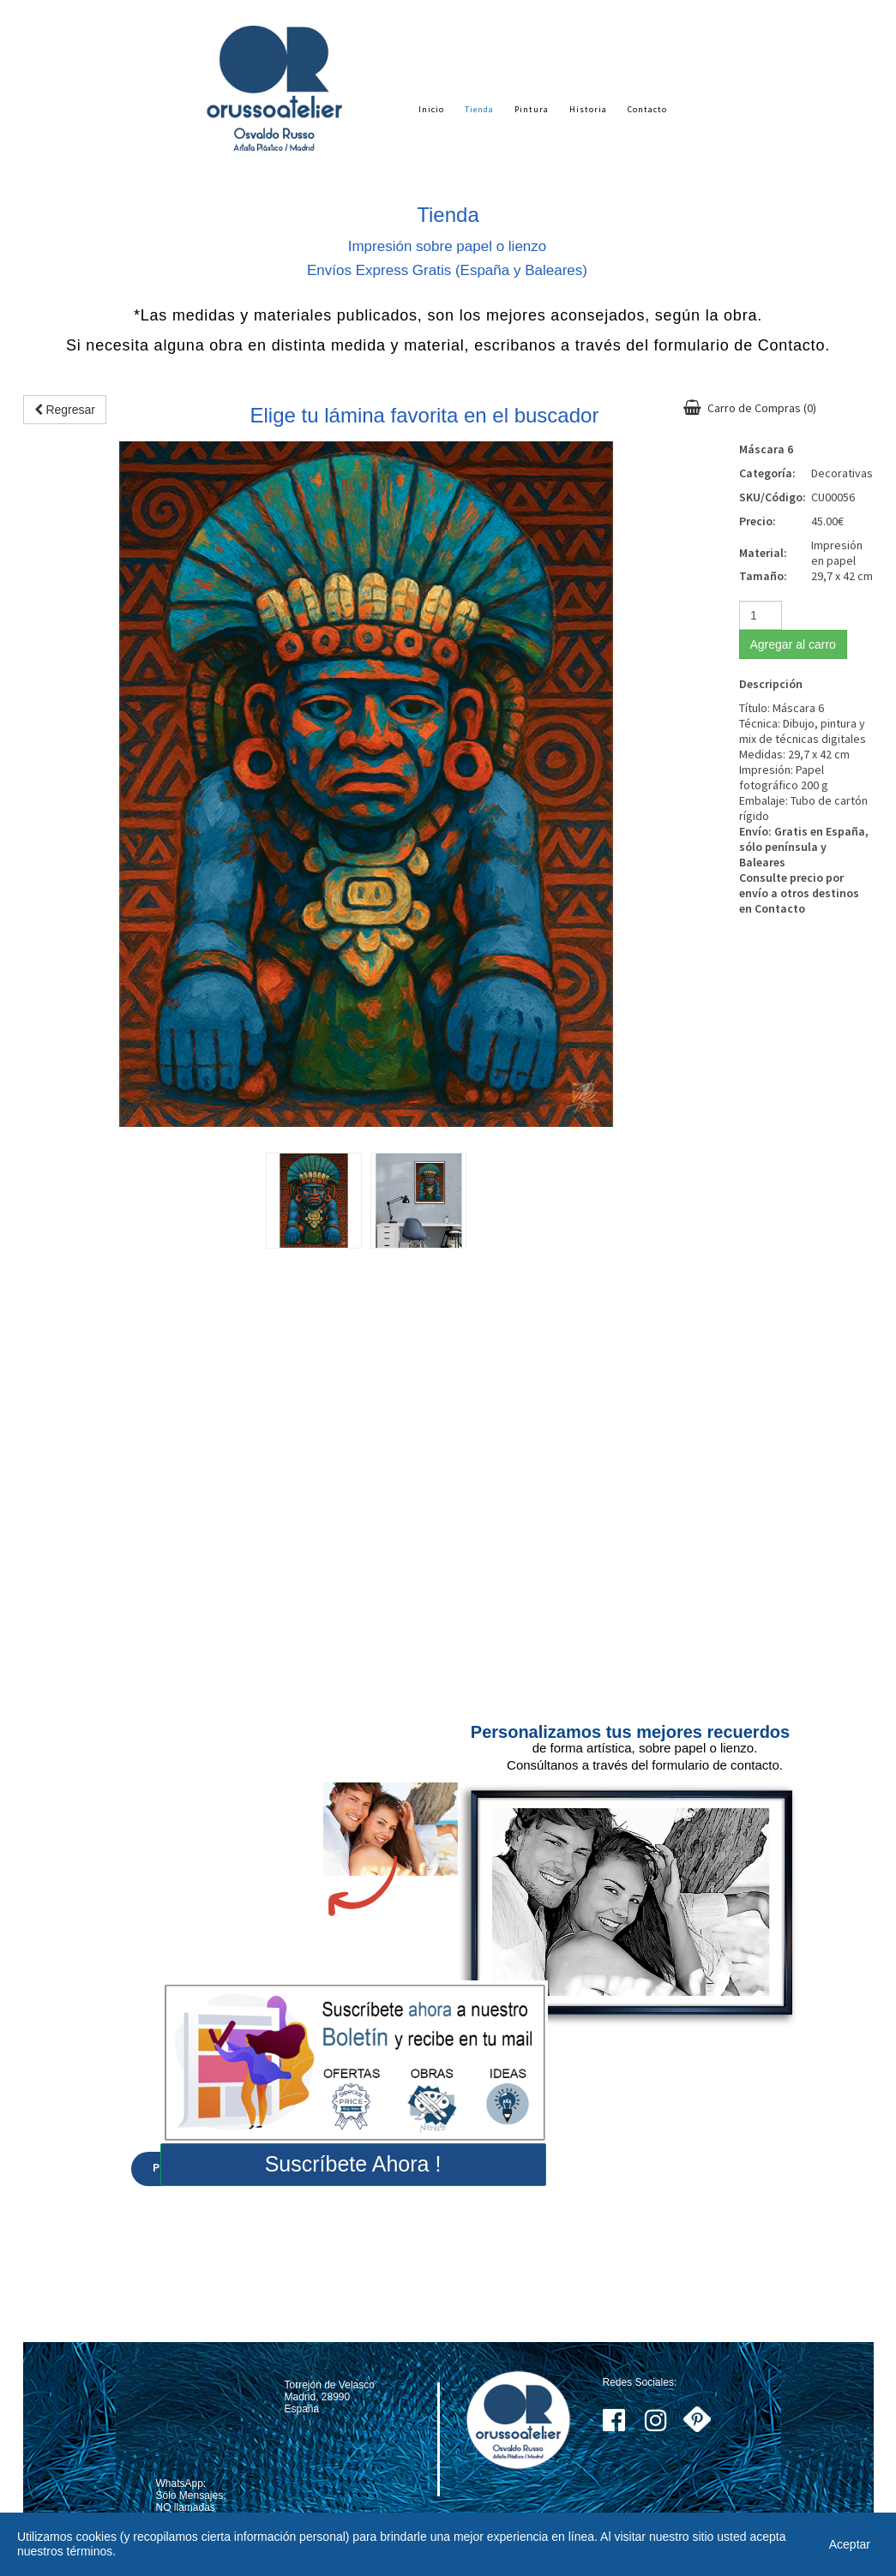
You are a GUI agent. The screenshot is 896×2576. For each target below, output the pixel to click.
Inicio (431, 109)
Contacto (647, 109)
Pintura (531, 109)
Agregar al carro (793, 644)
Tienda (479, 109)
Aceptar (849, 2544)
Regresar (64, 409)
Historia (588, 109)
